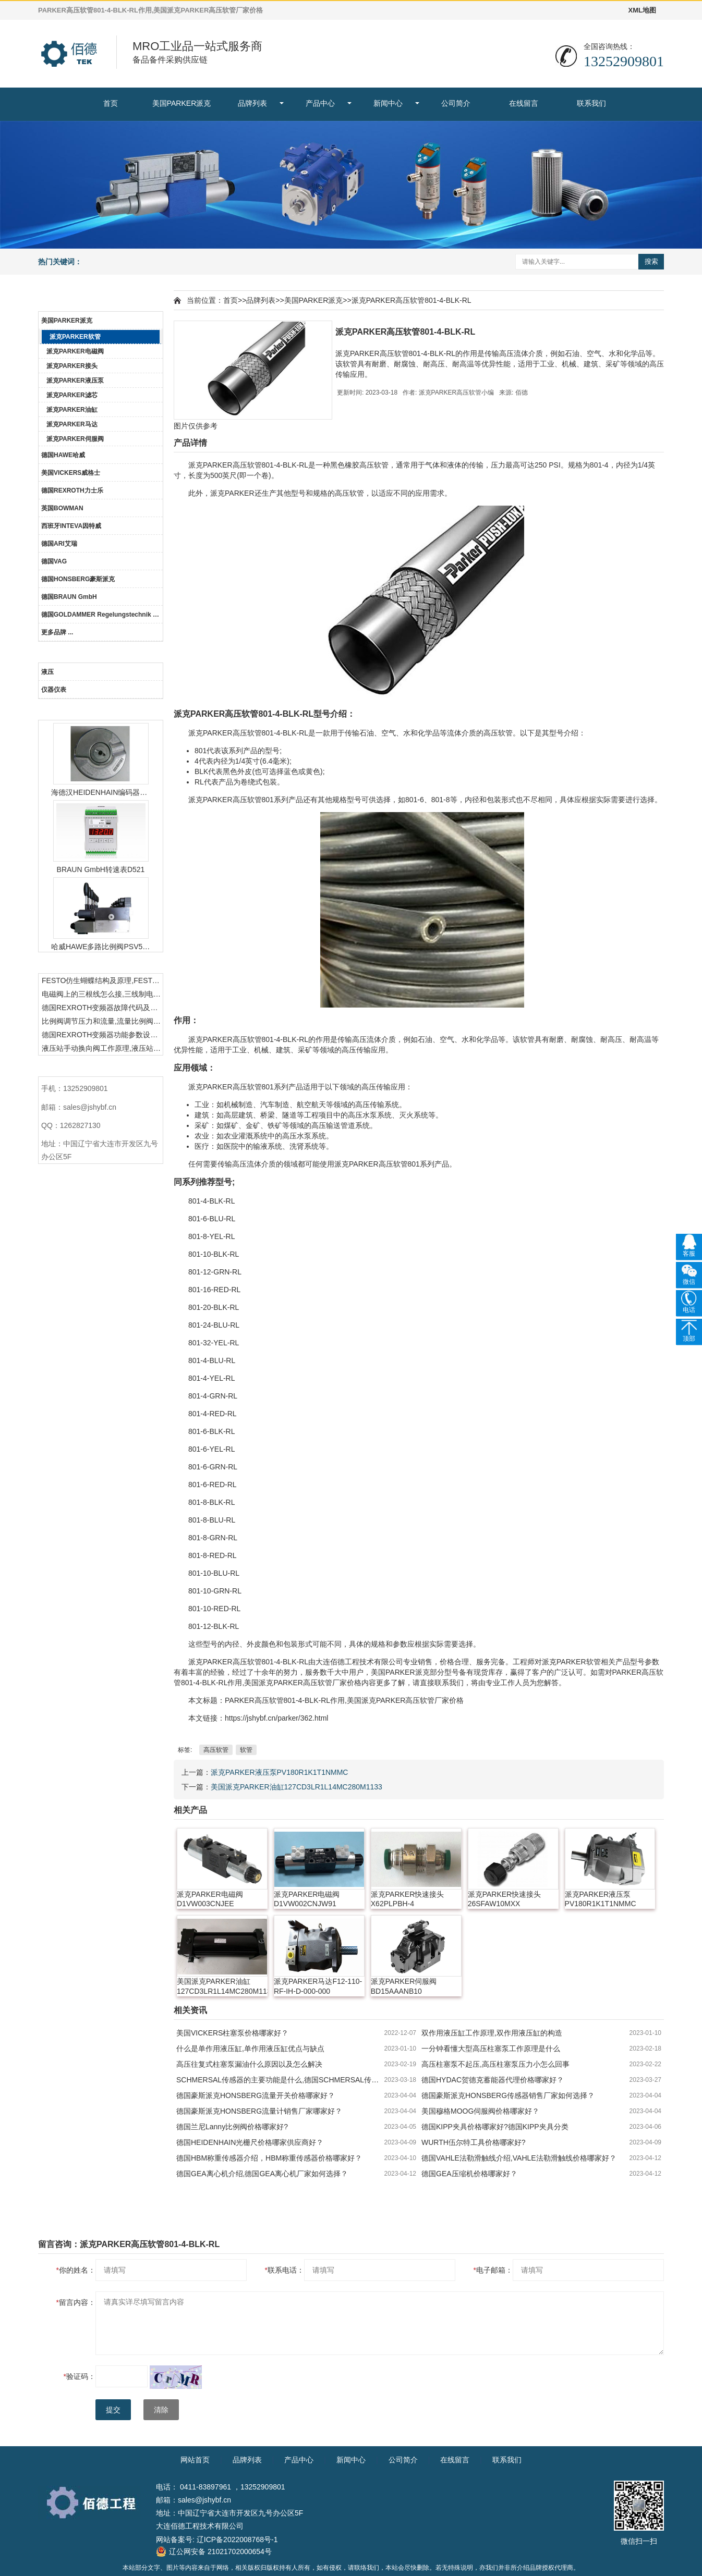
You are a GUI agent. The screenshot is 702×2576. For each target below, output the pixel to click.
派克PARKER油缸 (72, 409)
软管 (246, 1749)
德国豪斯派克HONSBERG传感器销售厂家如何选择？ (508, 2095)
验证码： (79, 2376)
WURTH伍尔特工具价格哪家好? (473, 2142)
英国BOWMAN (62, 508)
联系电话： (284, 2270)
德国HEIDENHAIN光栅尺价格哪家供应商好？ (249, 2142)
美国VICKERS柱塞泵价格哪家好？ (232, 2033)
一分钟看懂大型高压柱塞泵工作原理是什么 (490, 2048)
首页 (110, 103)
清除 (161, 2410)
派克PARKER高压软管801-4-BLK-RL (411, 300)
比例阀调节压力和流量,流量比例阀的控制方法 (102, 1021)
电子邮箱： (493, 2270)
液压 (47, 672)
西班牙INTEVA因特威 (71, 526)
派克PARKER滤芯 (72, 395)
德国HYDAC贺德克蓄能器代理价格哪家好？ (492, 2080)
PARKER (218, 465)
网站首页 (195, 2460)
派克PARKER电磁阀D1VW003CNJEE (210, 1899)
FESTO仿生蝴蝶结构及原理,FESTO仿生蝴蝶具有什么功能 (102, 980)
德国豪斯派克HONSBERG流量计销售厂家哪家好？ (259, 2111)
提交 (113, 2410)
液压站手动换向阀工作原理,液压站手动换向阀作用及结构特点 (102, 1048)
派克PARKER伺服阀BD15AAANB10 (404, 1986)
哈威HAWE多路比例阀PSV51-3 (100, 946)
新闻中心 (388, 103)
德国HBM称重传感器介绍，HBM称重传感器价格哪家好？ (269, 2158)
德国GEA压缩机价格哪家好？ (469, 2173)
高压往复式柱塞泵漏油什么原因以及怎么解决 (249, 2064)
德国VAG (54, 561)
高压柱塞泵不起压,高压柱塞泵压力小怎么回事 (495, 2064)
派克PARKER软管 (75, 336)
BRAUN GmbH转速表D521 (101, 869)
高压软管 (215, 1749)
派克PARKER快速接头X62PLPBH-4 (407, 1899)
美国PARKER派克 (181, 103)
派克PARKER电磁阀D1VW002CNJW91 (307, 1899)
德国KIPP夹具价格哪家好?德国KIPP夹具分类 (494, 2127)
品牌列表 (252, 103)
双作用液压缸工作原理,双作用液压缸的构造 (491, 2033)
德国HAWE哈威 (63, 455)
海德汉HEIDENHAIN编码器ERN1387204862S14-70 (100, 792)
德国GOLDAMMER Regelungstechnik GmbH (102, 614)
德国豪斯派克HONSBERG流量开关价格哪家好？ (255, 2095)
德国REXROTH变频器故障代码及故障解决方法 (102, 1007)
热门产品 (100, 710)
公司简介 (455, 103)
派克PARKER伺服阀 (75, 439)
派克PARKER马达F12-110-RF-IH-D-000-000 (318, 1986)
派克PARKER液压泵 (75, 380)
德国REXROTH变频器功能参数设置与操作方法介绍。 (102, 1035)
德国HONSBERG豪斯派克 (78, 579)
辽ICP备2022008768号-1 (237, 2539)
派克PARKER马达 (72, 424)
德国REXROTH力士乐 (72, 490)
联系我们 (591, 103)
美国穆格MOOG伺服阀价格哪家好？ (480, 2111)
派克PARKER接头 (72, 366)
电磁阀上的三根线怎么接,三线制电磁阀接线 (102, 994)
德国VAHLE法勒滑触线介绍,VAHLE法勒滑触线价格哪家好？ (518, 2158)
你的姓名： (75, 2270)
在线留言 (523, 103)
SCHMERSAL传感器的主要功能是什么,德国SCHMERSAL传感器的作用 (280, 2080)
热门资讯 (100, 964)
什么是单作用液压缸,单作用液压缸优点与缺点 (250, 2048)
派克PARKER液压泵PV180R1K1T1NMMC (279, 1772)
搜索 (651, 261)
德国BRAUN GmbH (69, 596)
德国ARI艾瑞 (59, 543)
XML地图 (642, 10)
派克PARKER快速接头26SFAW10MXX (504, 1899)
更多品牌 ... (57, 632)
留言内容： (75, 2302)
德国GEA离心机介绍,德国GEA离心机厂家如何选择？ (262, 2173)
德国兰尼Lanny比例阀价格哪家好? (232, 2127)
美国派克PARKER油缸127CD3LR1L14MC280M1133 (296, 1787)
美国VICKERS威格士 (70, 472)
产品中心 (320, 103)
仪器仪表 (53, 689)
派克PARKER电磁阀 (75, 351)
